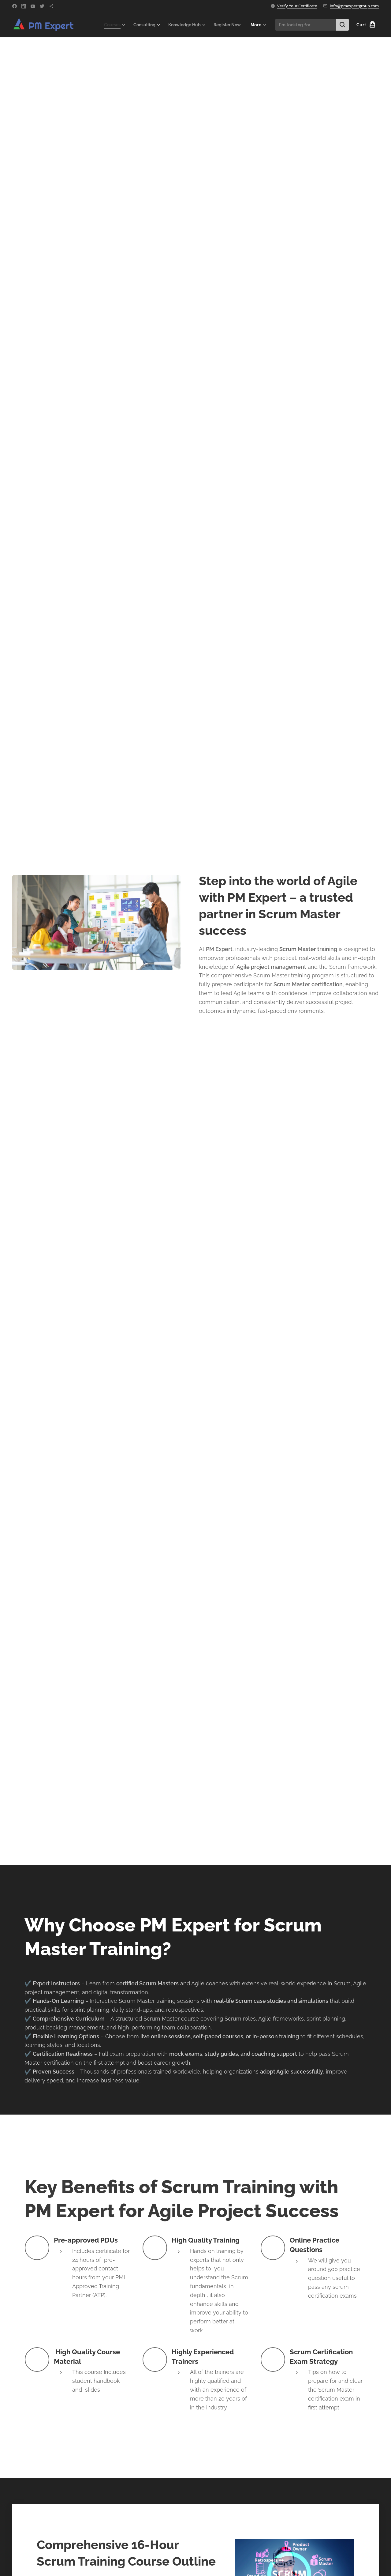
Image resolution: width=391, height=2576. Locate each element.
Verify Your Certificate (297, 6)
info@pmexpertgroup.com (354, 6)
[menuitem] (107, 24)
